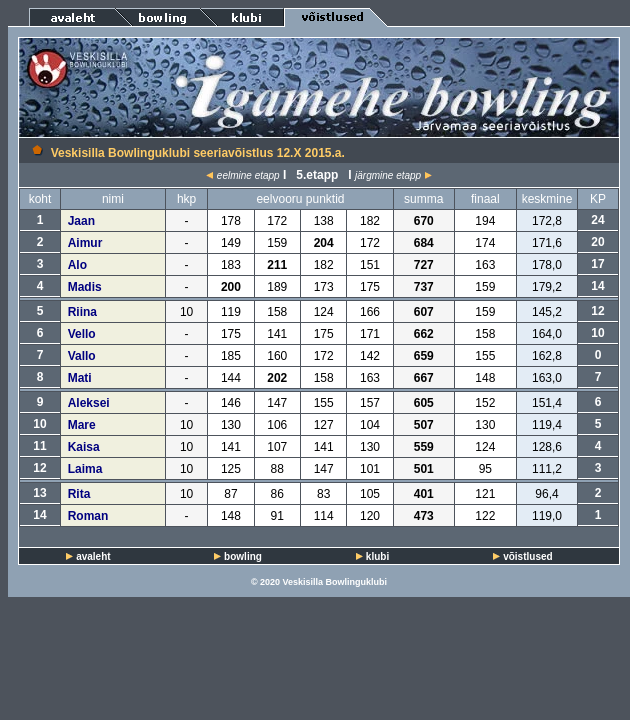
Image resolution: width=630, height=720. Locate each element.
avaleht (93, 556)
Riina (82, 312)
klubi (377, 556)
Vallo (82, 356)
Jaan (81, 221)
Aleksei (89, 403)
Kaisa (84, 447)
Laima (85, 469)
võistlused (527, 556)
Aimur (85, 243)
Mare (82, 425)
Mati (80, 378)
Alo (77, 265)
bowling (243, 556)
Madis (85, 287)
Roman (88, 516)
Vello (82, 334)
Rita (79, 494)
